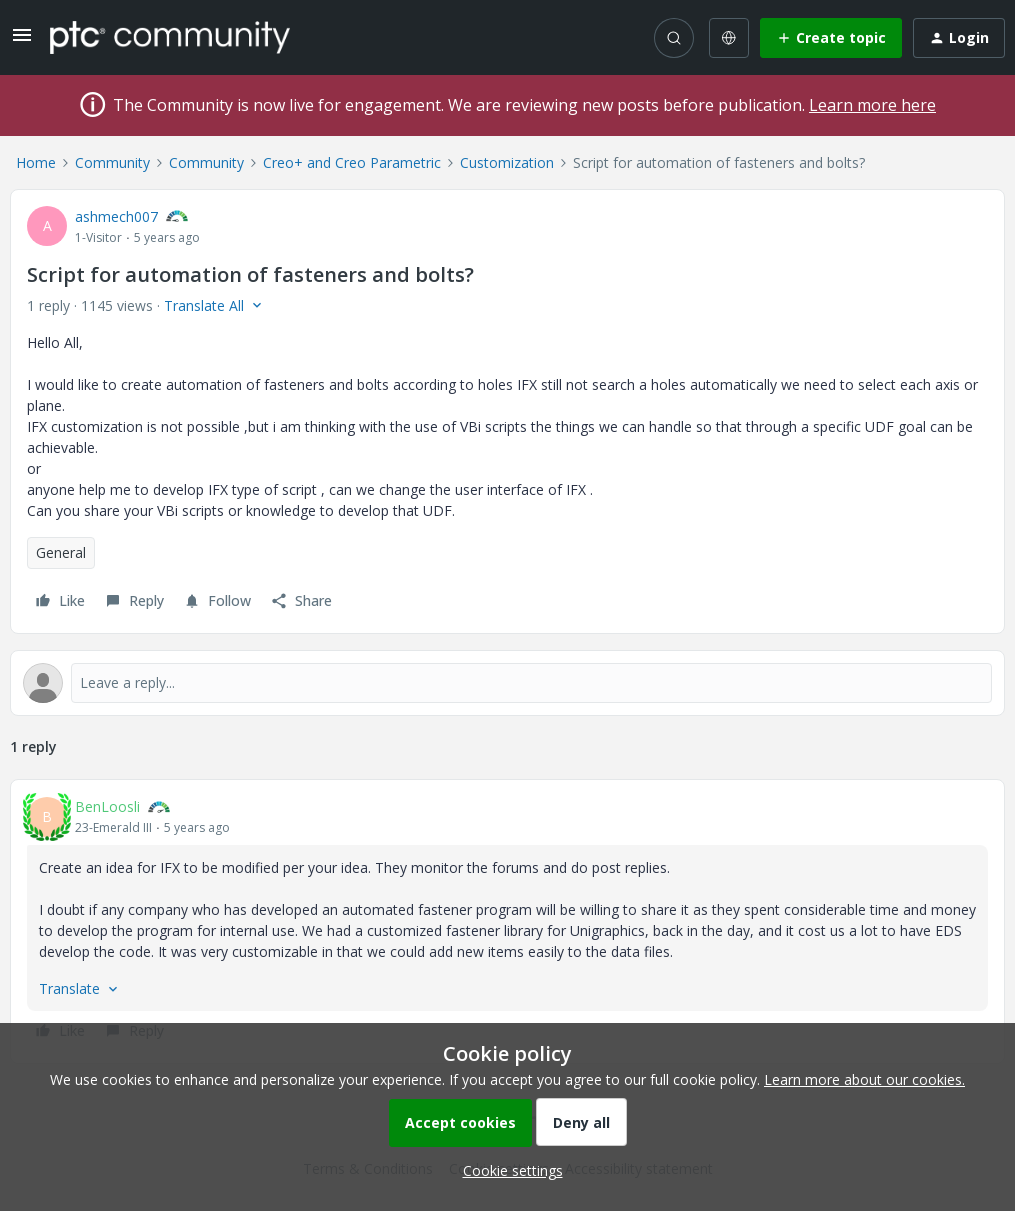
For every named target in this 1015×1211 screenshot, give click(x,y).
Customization (507, 162)
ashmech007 (116, 216)
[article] (507, 921)
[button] (22, 41)
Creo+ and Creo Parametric (352, 162)
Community (112, 162)
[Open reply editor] (507, 683)
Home (36, 162)
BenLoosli (107, 806)
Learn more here (872, 105)
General (61, 552)
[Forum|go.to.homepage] (170, 37)
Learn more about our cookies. (864, 1079)
